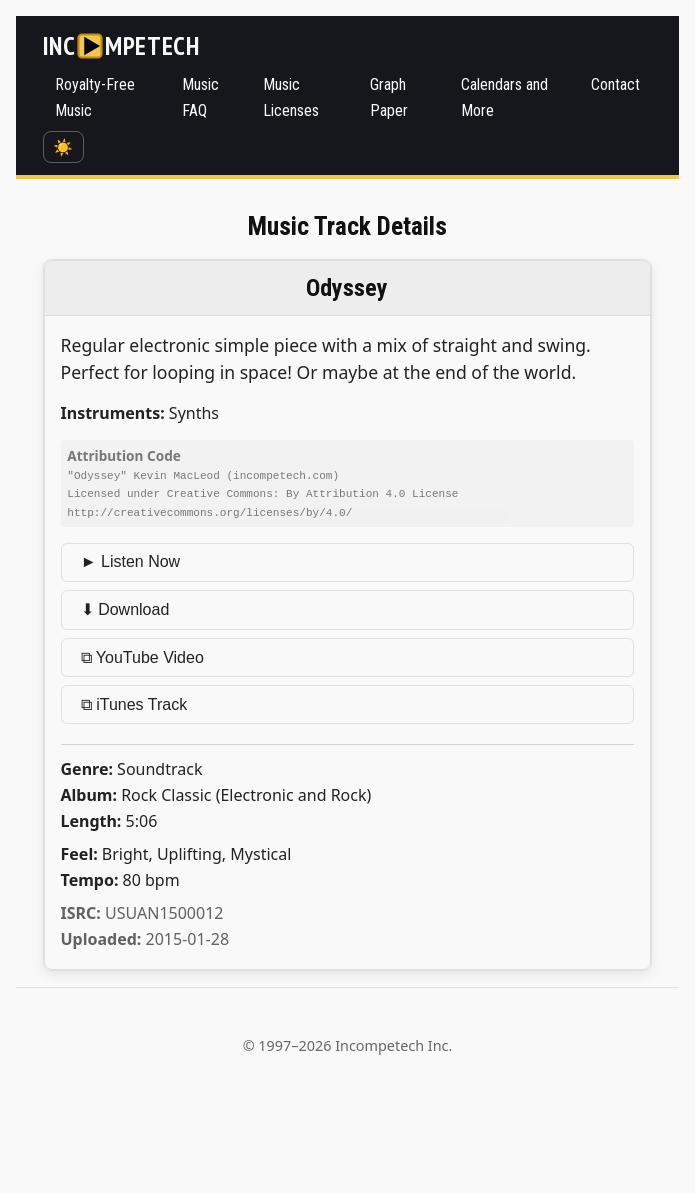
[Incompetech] (121, 46)
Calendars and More (504, 97)
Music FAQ (200, 97)
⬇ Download (125, 607)
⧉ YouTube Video (142, 655)
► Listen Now (130, 559)
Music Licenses (291, 97)
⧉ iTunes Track (134, 702)
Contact (615, 84)
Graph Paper (389, 97)
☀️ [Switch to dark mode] (63, 147)
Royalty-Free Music (95, 97)
